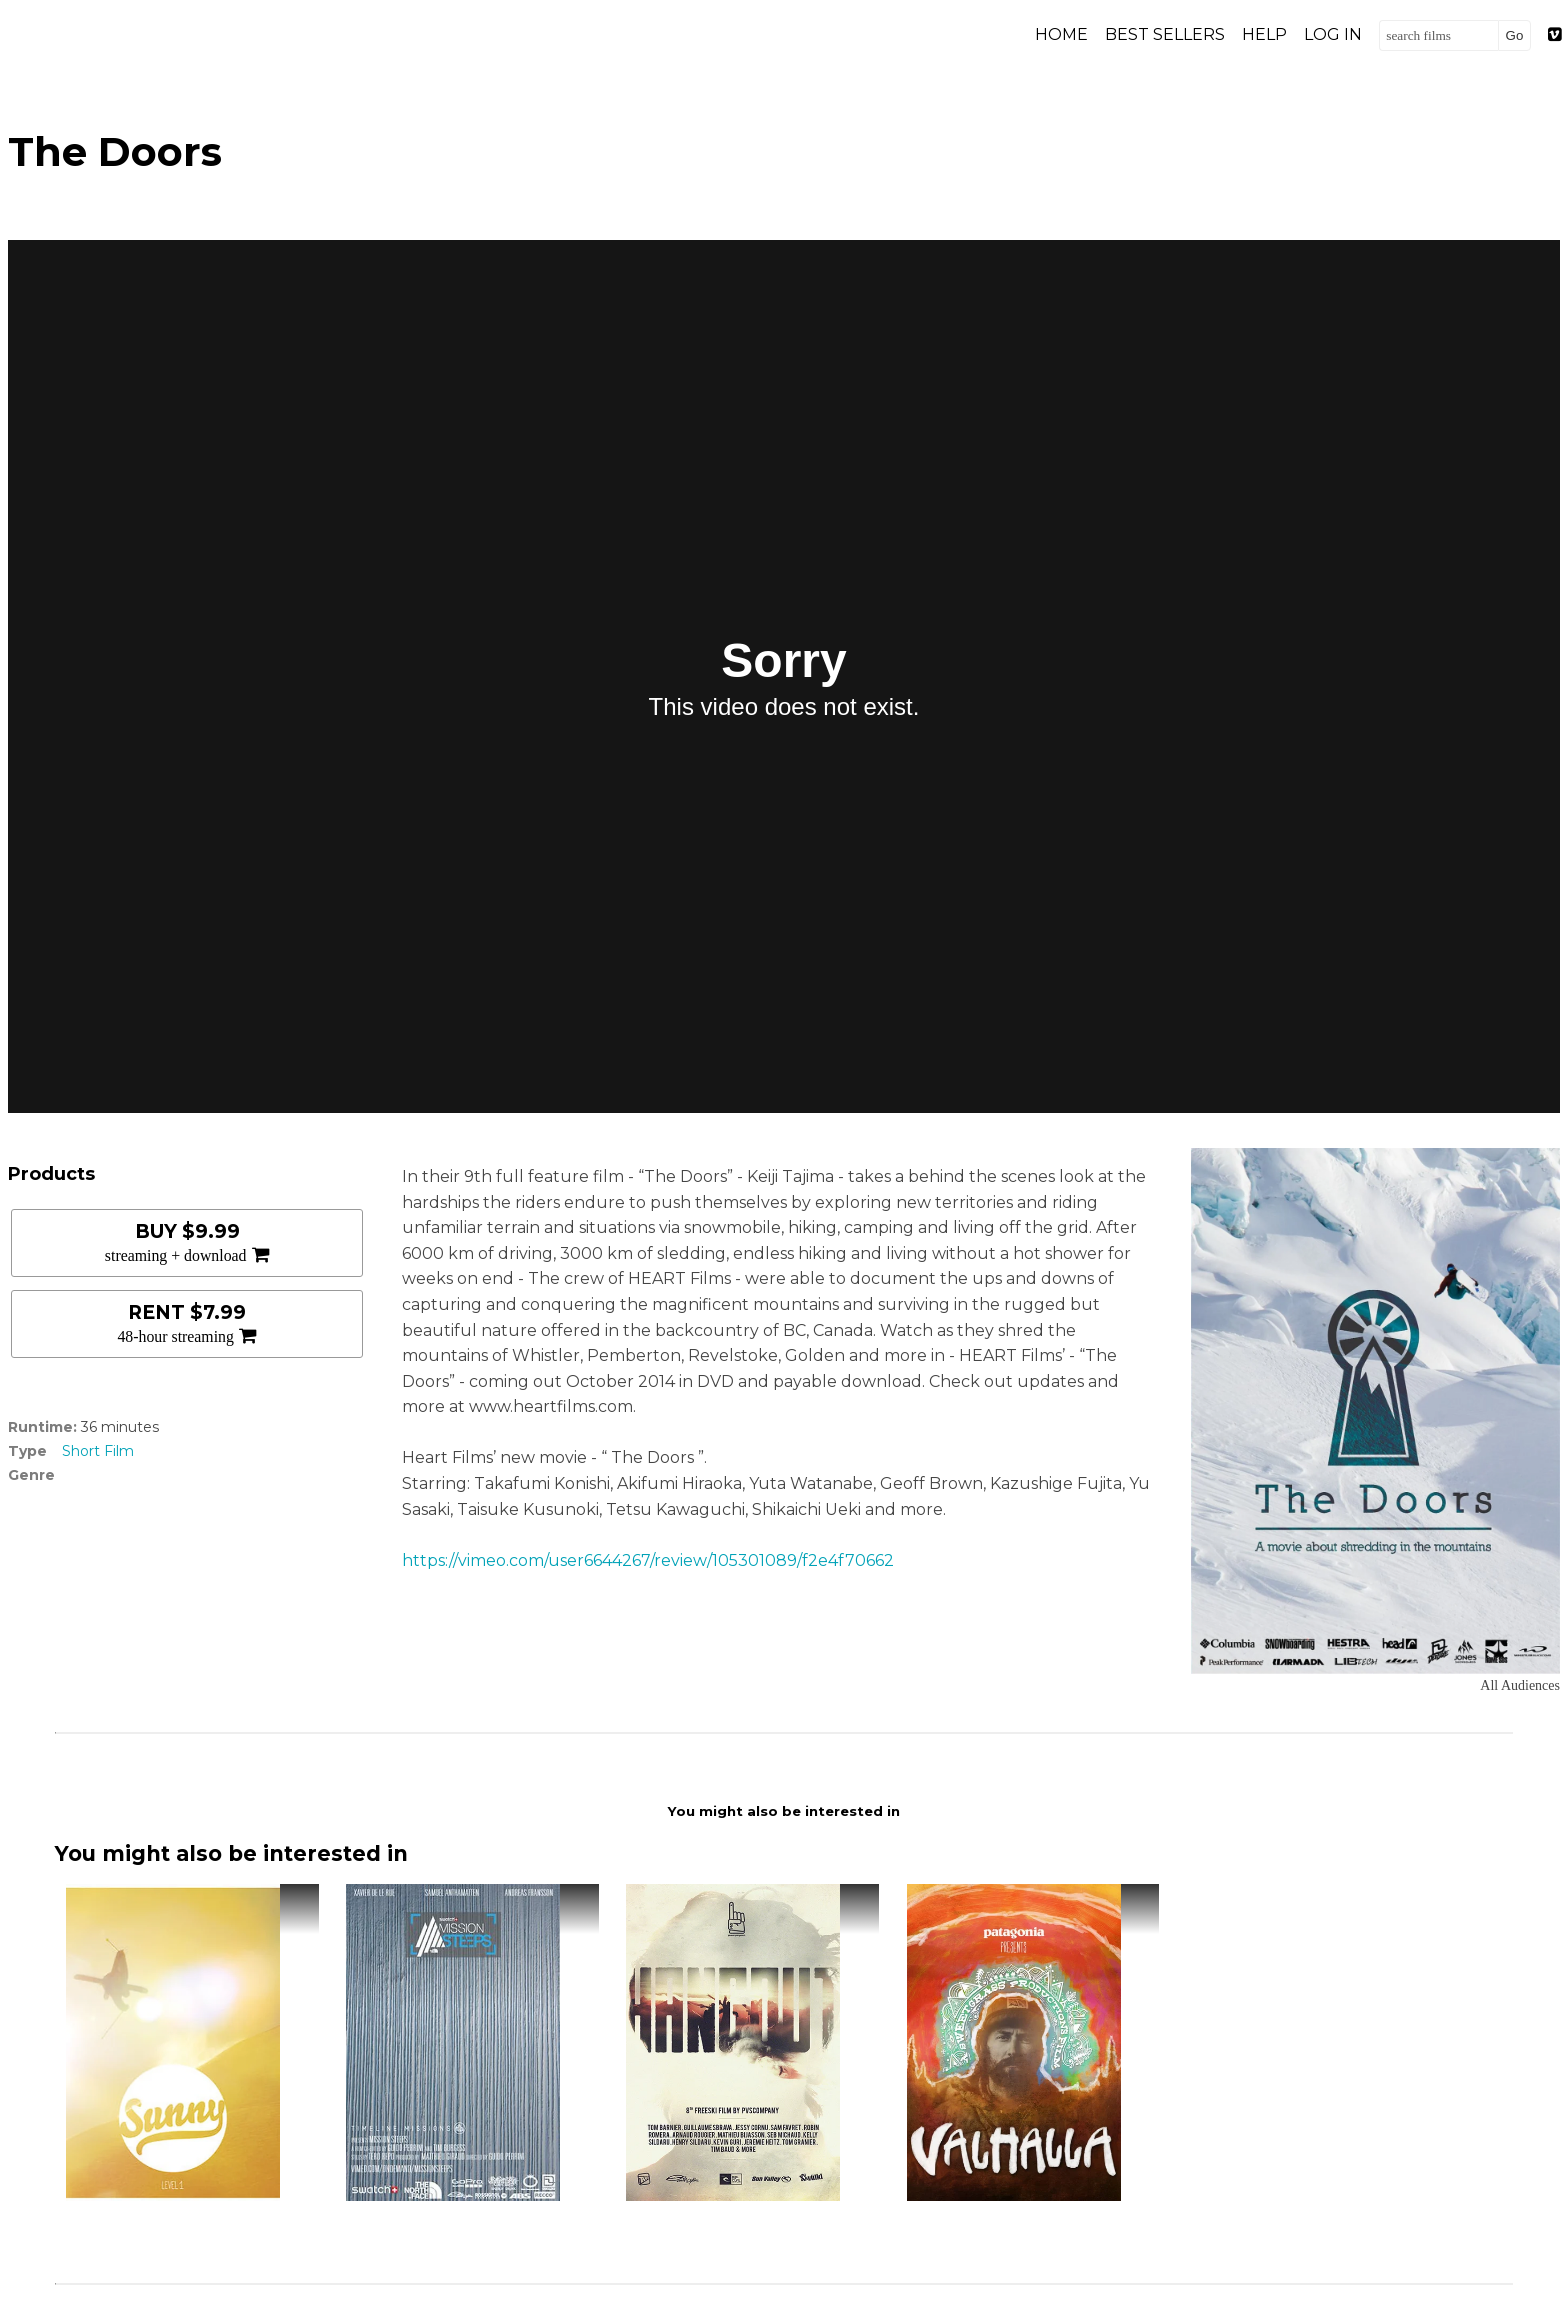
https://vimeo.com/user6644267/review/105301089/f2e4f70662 (648, 1560)
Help (1264, 34)
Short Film (98, 1451)
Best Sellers (1165, 34)
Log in (1333, 34)
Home (1061, 34)
